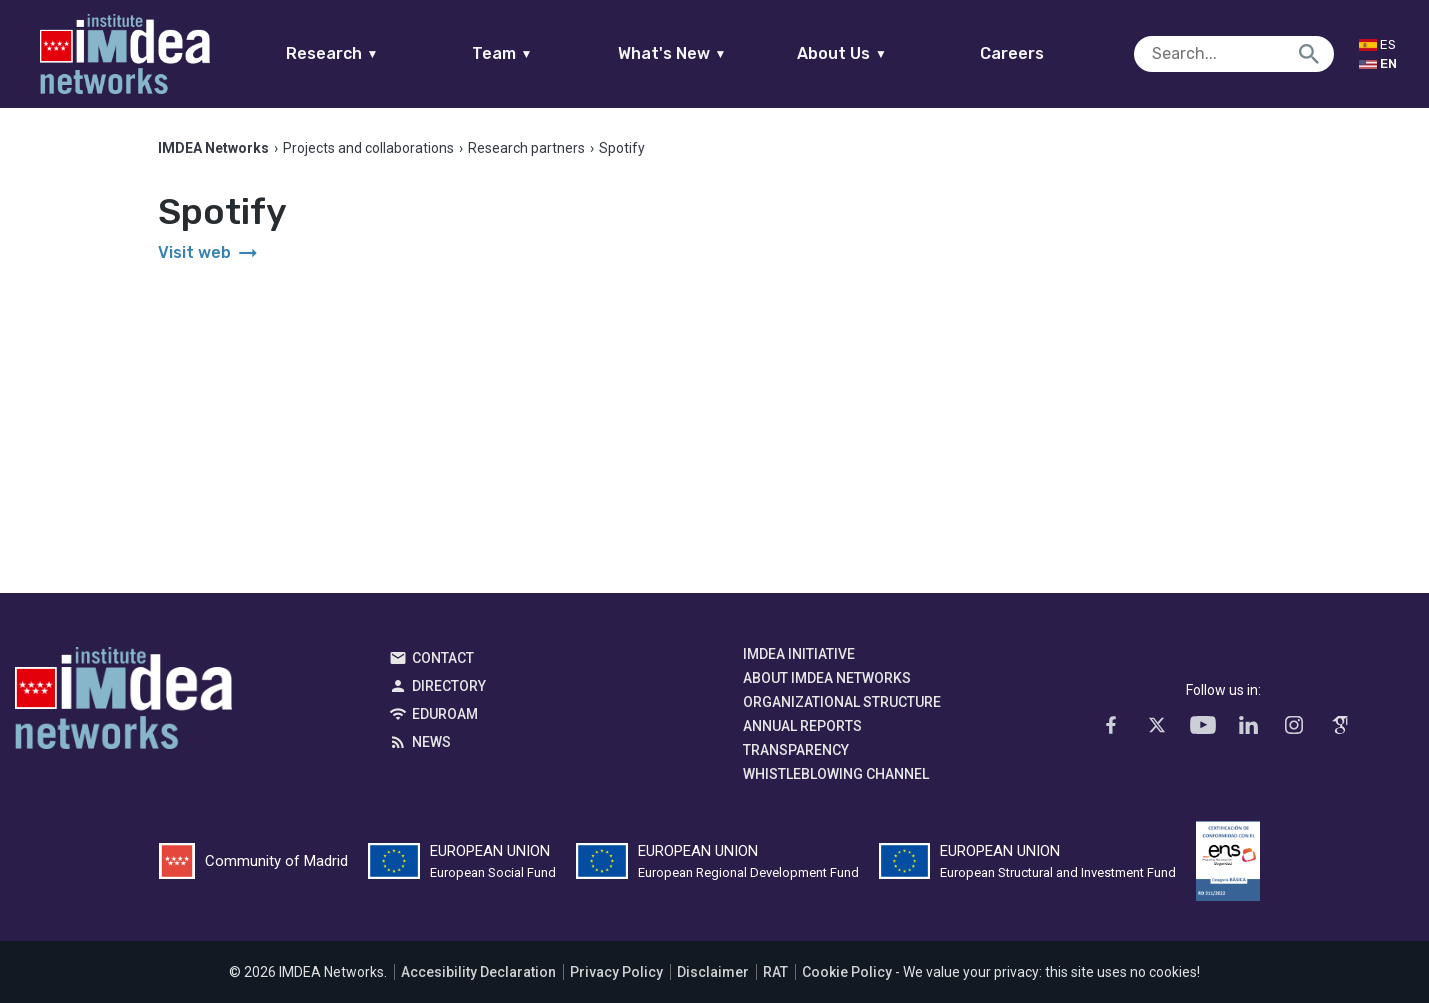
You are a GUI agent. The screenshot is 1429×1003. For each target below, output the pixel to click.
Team (502, 53)
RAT (775, 972)
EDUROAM (445, 714)
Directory (449, 686)
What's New (672, 53)
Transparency (796, 750)
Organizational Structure (842, 702)
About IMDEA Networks (827, 678)
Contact (443, 658)
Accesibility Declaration (478, 972)
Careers (1012, 53)
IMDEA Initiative (799, 654)
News (431, 742)
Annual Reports (802, 726)
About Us (842, 53)
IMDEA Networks (123, 703)
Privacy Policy (616, 972)
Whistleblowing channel (836, 774)
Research (332, 53)
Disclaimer (713, 972)
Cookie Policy (847, 972)
